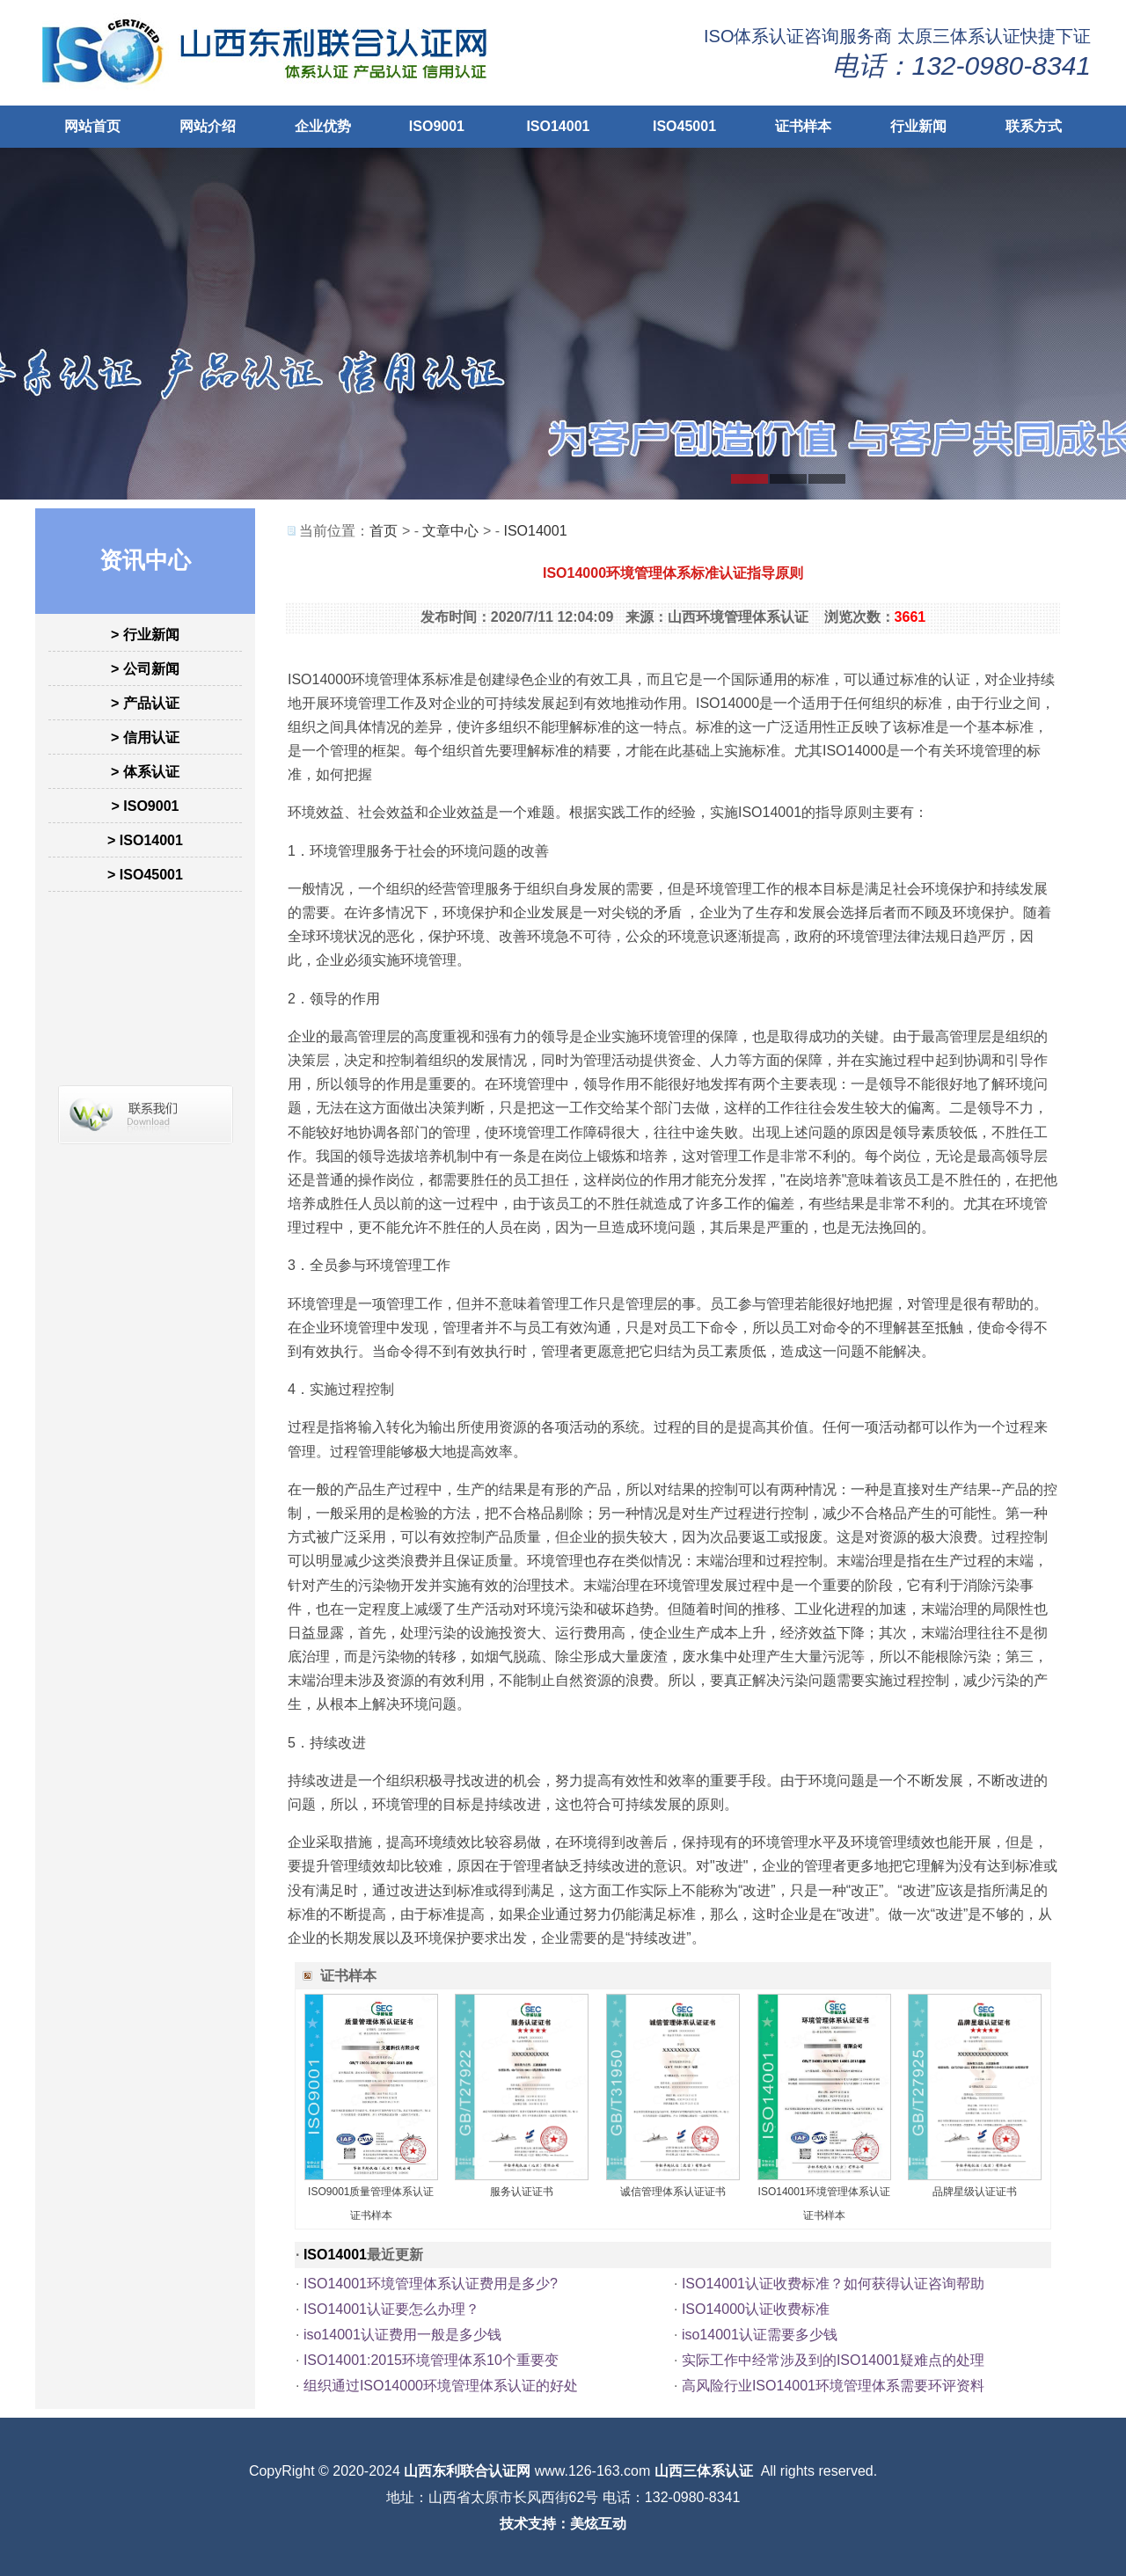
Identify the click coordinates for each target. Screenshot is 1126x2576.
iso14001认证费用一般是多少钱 (402, 2334)
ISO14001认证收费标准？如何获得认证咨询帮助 (833, 2283)
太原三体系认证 (958, 36)
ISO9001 (436, 126)
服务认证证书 (521, 2192)
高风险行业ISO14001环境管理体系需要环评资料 (833, 2385)
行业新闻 (918, 126)
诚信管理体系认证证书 (673, 2192)
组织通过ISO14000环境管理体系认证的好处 (440, 2385)
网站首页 (92, 126)
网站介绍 (207, 126)
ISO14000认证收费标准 (756, 2309)
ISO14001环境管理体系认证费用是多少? (430, 2283)
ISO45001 (684, 126)
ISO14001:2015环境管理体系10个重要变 (431, 2360)
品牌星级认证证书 (974, 2192)
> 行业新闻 (145, 634)
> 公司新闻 (145, 668)
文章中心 (450, 530)
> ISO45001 (145, 874)
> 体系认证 (145, 771)
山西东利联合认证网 (467, 2470)
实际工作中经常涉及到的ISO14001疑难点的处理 (833, 2360)
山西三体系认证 (703, 2470)
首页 (383, 530)
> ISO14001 (145, 840)
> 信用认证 (145, 737)
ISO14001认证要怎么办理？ (391, 2309)
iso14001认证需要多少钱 (759, 2334)
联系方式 (1033, 126)
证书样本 (803, 126)
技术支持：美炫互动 (563, 2523)
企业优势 (323, 126)
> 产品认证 (145, 703)
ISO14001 (557, 126)
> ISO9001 (145, 806)
